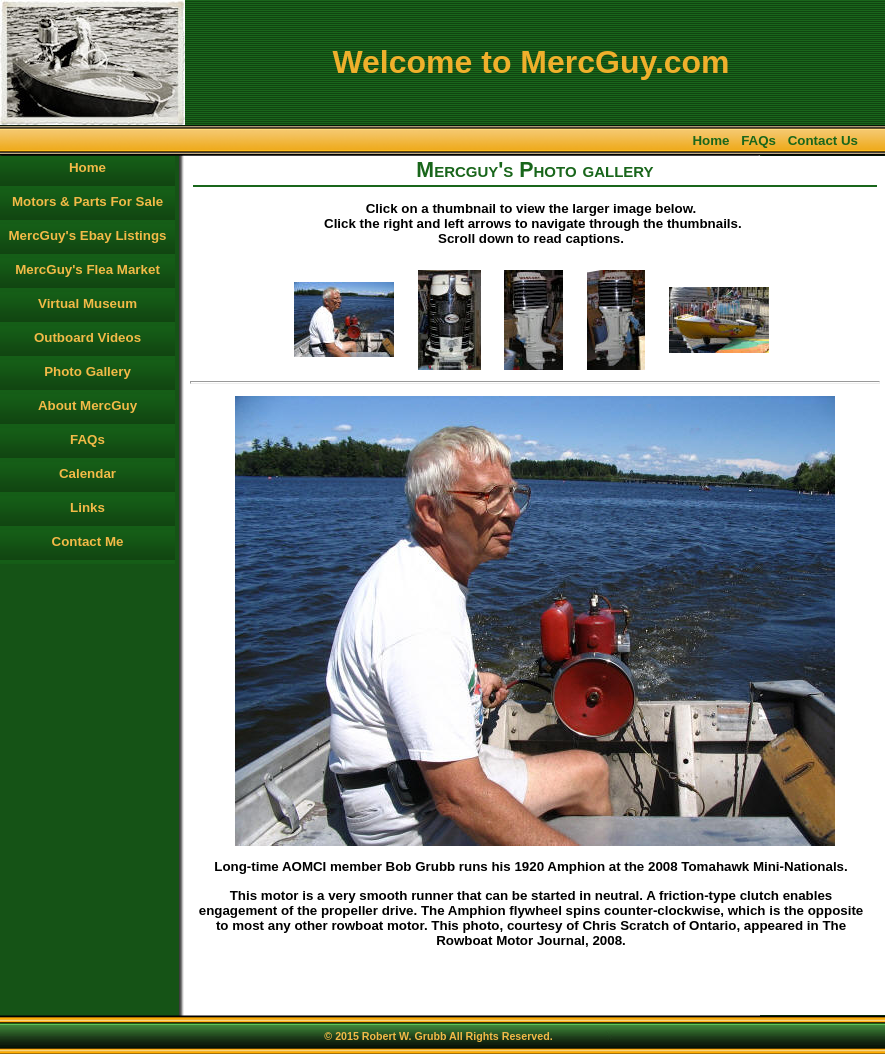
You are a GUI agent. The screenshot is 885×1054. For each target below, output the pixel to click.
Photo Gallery (87, 371)
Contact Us (823, 140)
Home (710, 140)
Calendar (87, 473)
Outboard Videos (87, 337)
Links (87, 507)
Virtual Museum (87, 303)
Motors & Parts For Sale (87, 201)
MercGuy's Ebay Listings (88, 235)
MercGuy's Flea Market (87, 269)
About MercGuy (87, 405)
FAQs (758, 140)
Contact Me (88, 541)
